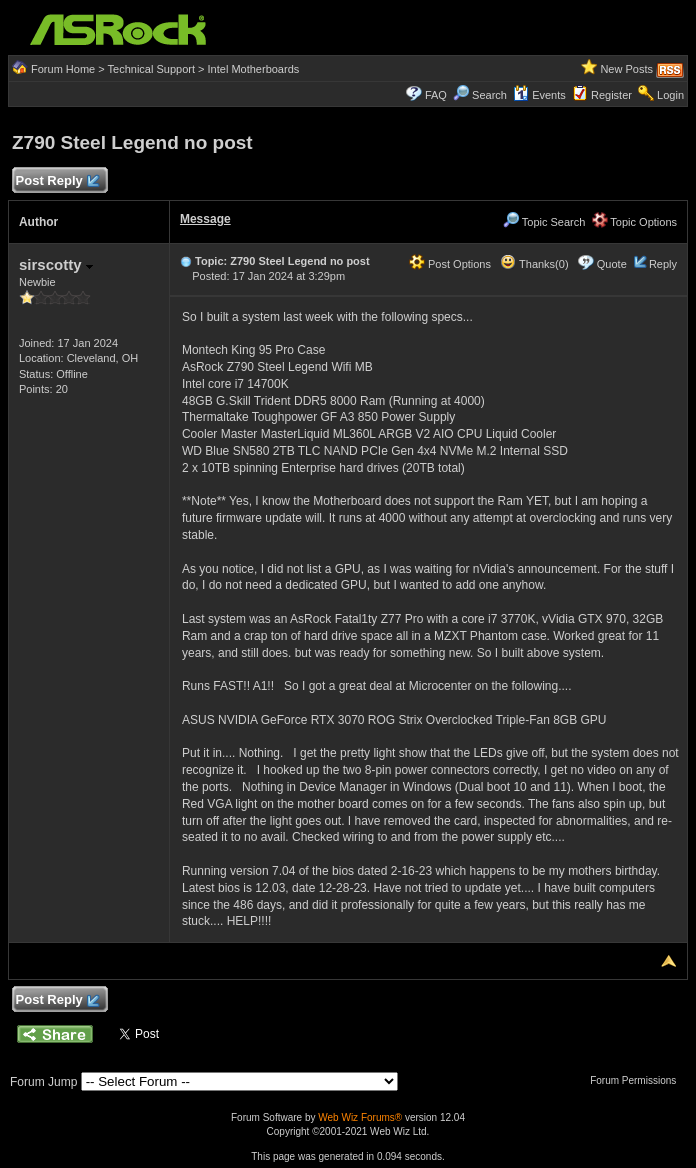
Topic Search (544, 222)
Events (539, 95)
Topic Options (635, 222)
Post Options (450, 264)
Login (670, 95)
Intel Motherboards (254, 69)
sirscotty (56, 264)
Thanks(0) (534, 264)
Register (611, 95)
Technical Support (151, 69)
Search (489, 95)
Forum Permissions (638, 1080)
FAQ (436, 95)
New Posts (626, 69)
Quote (612, 264)
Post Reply (57, 181)
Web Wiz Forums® (360, 1117)
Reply (663, 264)
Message (205, 219)
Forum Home (63, 69)
